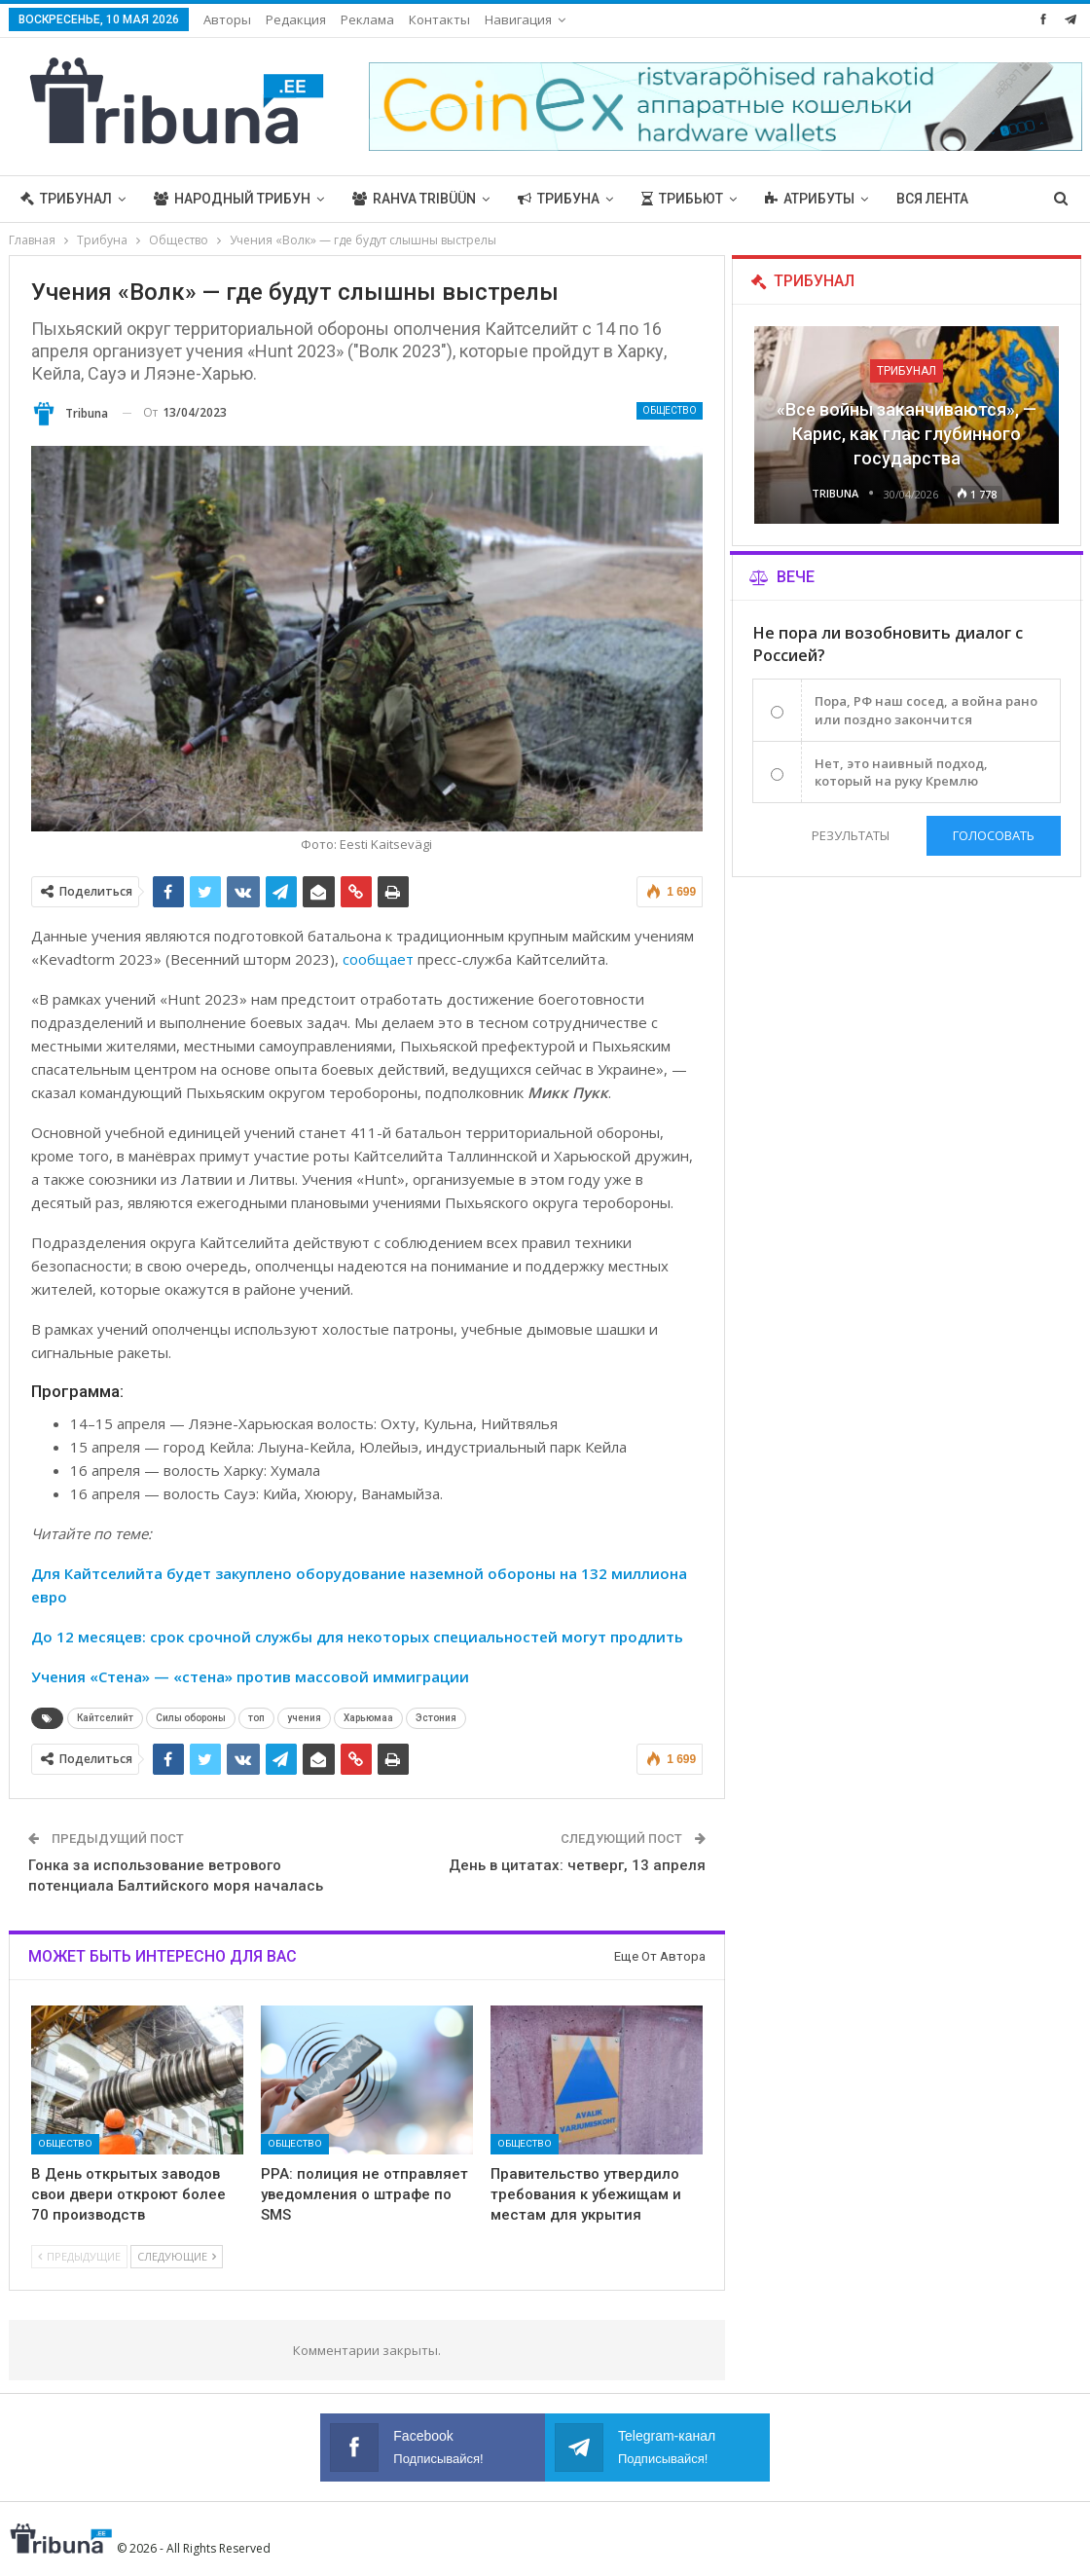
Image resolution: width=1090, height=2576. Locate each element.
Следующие (176, 2256)
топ (256, 1717)
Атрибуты (809, 198)
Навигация (518, 19)
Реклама (367, 19)
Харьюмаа (368, 1717)
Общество (669, 410)
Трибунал (66, 198)
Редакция (296, 19)
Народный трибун (232, 198)
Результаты (850, 835)
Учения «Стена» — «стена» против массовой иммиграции (250, 1676)
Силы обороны (191, 1717)
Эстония (436, 1717)
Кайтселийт (105, 1717)
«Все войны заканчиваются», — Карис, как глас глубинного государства (906, 433)
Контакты (439, 19)
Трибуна (559, 198)
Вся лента (932, 198)
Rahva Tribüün (414, 198)
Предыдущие (79, 2256)
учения (304, 1717)
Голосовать (994, 835)
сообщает (378, 959)
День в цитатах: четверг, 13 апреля (577, 1865)
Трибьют (682, 198)
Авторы (227, 19)
